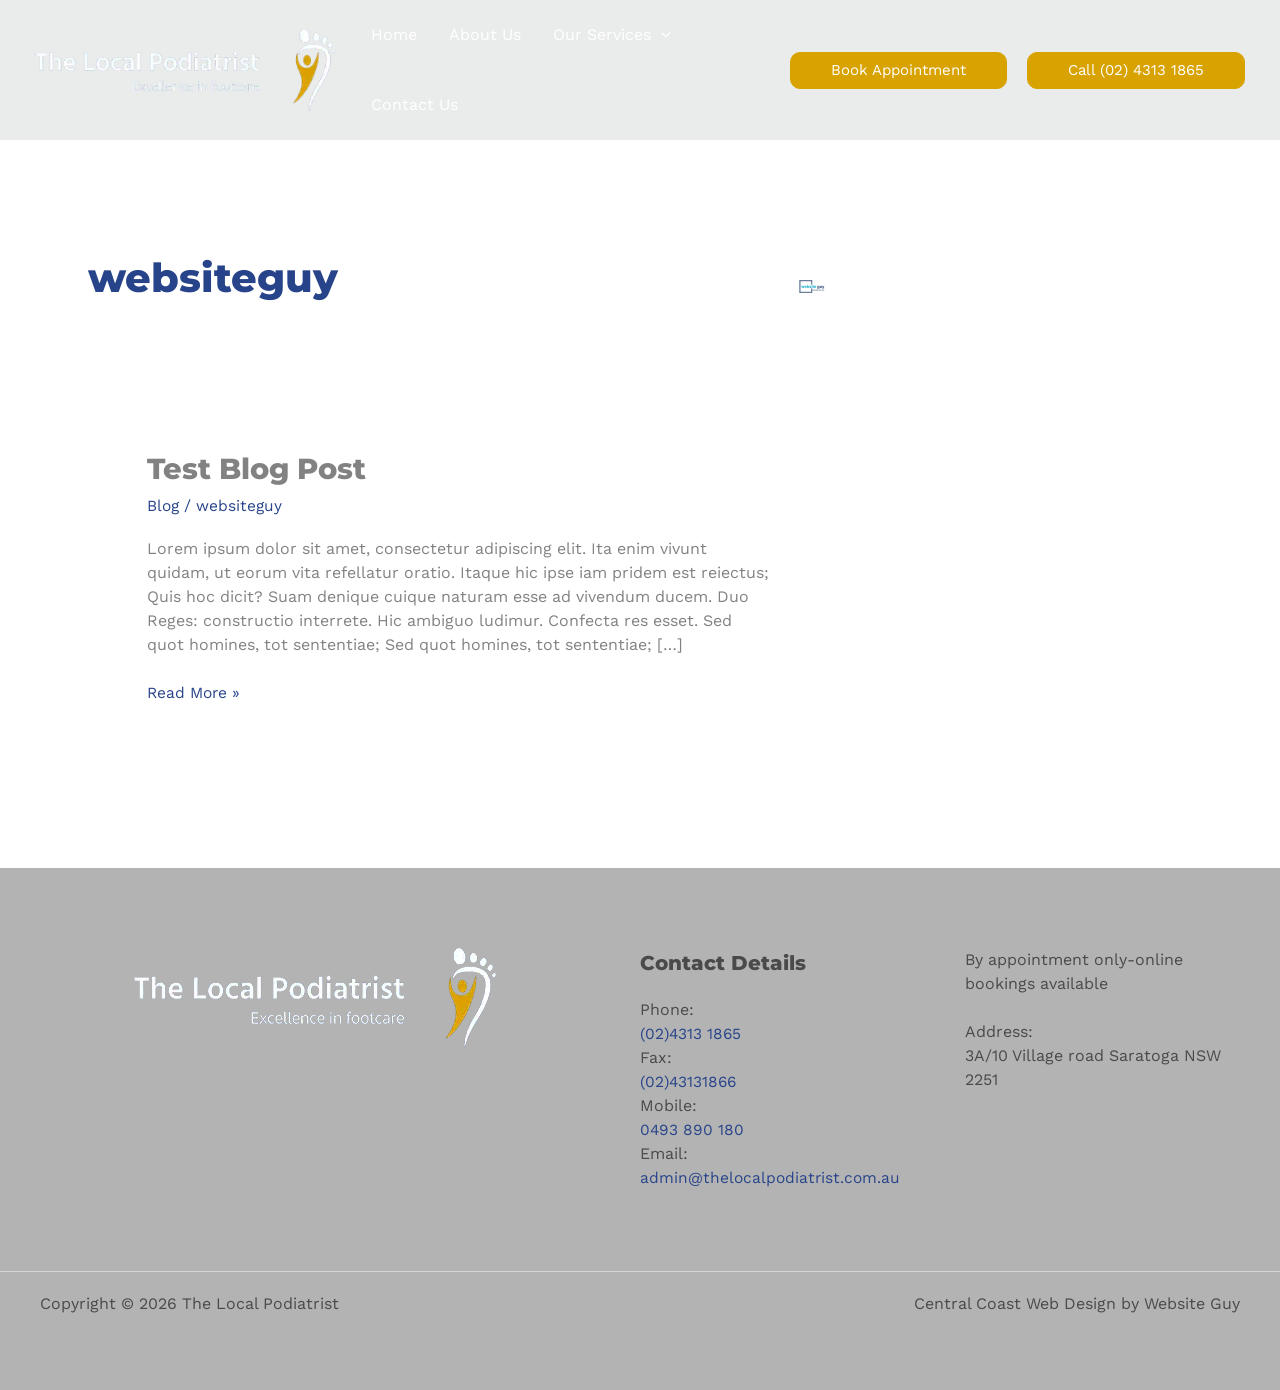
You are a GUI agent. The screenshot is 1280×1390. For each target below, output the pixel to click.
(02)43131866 (690, 1080)
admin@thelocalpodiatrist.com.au (772, 1176)
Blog (164, 505)
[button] (661, 35)
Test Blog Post (260, 468)
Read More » (195, 691)
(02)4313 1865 (692, 1032)
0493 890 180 (692, 1128)
